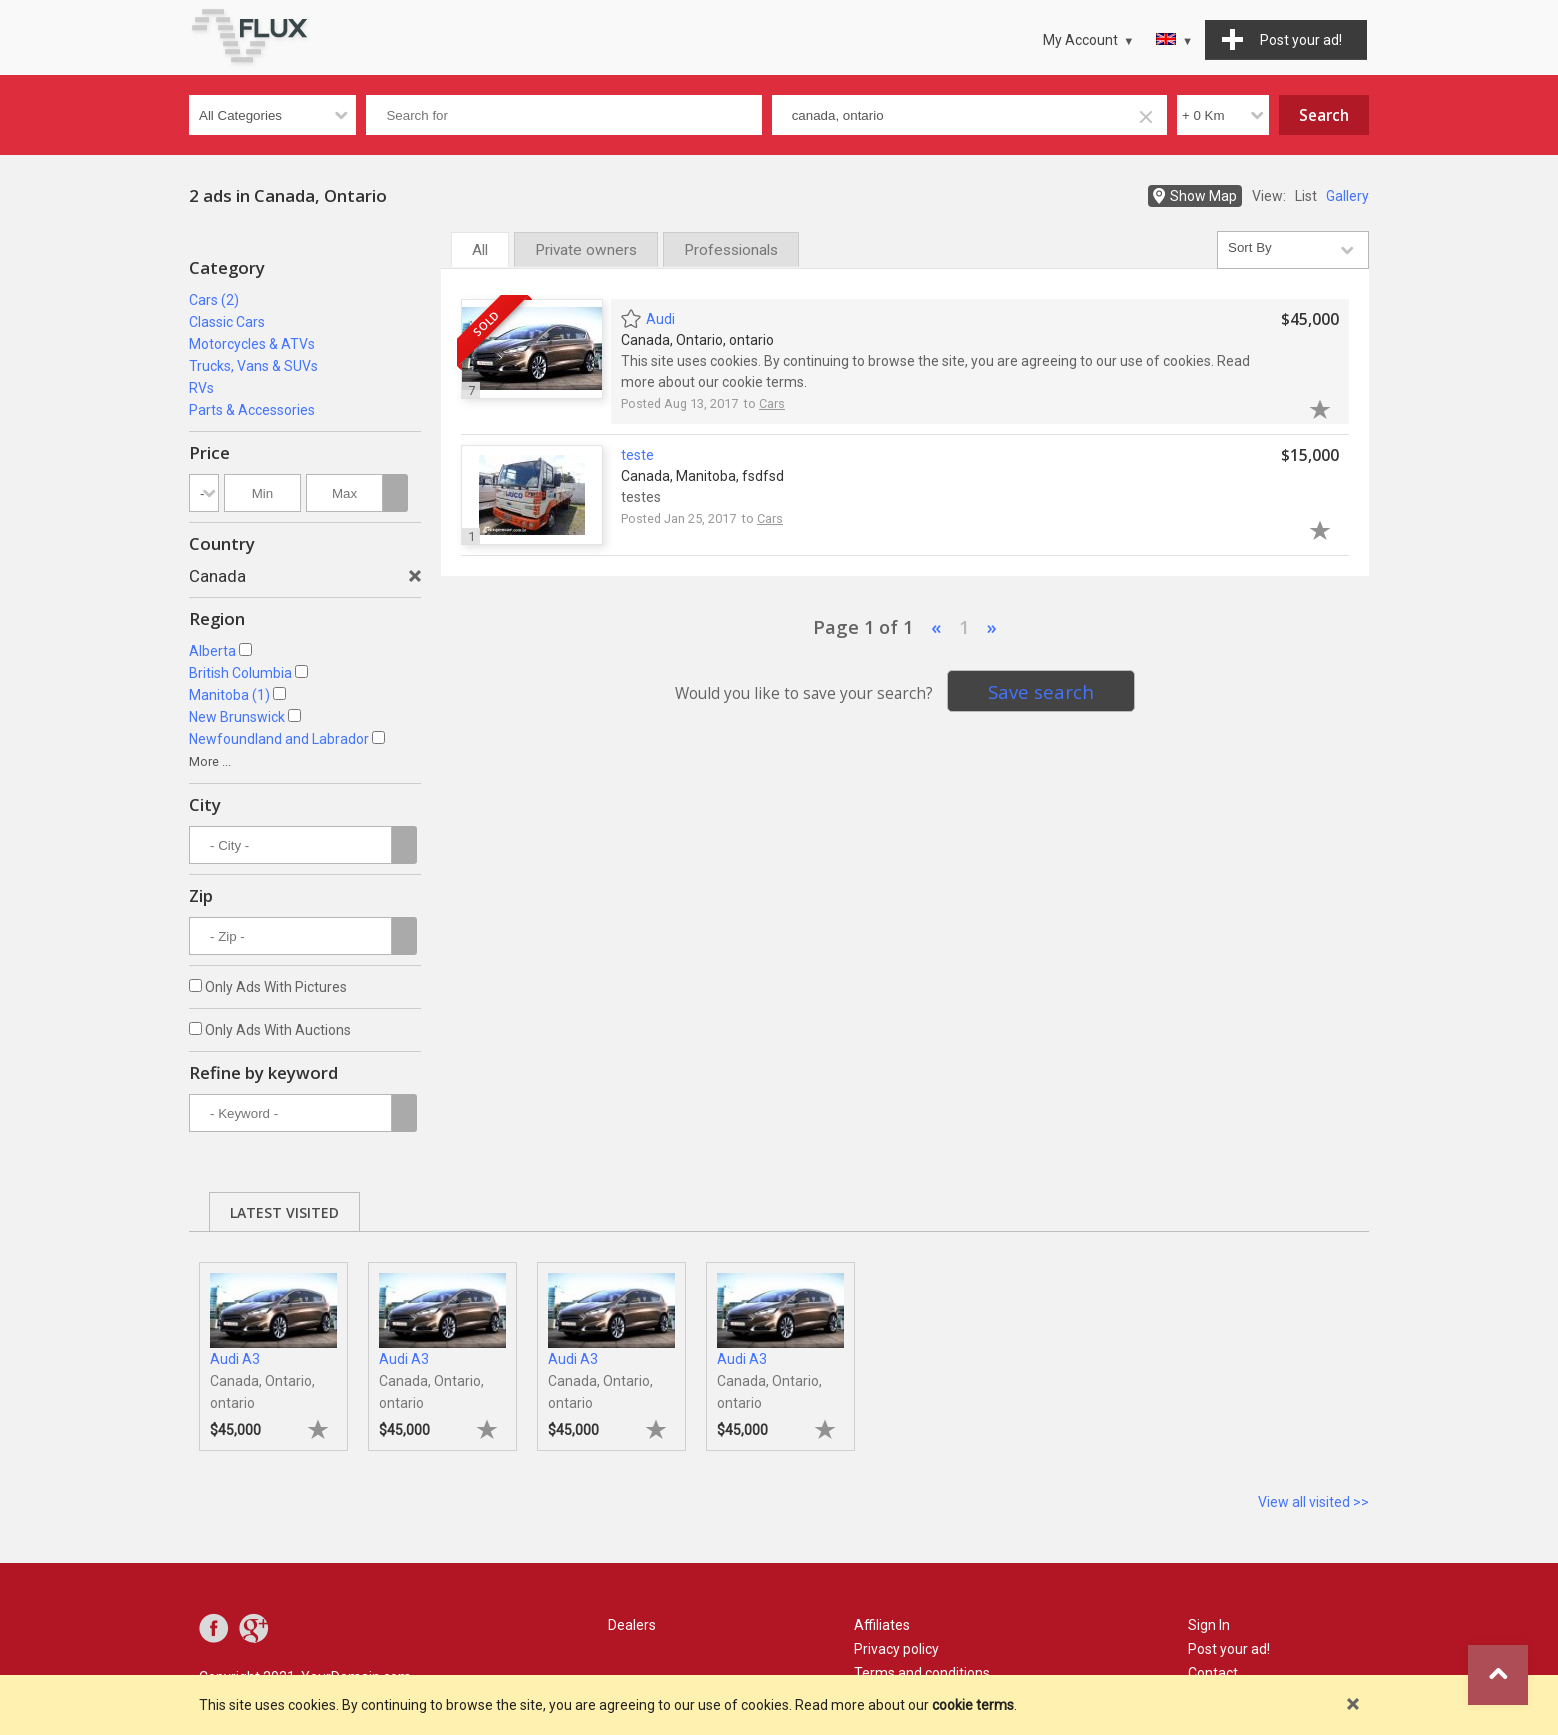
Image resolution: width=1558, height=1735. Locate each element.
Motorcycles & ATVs (252, 344)
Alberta (212, 651)
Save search (1041, 691)
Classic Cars (227, 322)
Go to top (1498, 1675)
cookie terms (973, 1705)
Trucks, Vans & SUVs (253, 366)
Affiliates (882, 1625)
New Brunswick (237, 717)
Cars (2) (214, 300)
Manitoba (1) (229, 695)
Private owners (586, 250)
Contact (1213, 1673)
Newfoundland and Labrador (279, 739)
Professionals (731, 250)
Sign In (1209, 1625)
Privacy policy (896, 1649)
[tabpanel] (273, 1346)
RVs (201, 388)
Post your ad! (1229, 1649)
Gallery (1347, 196)
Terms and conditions (922, 1673)
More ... (210, 761)
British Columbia (240, 673)
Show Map (1203, 196)
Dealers (632, 1625)
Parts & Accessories (252, 410)
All (480, 250)
